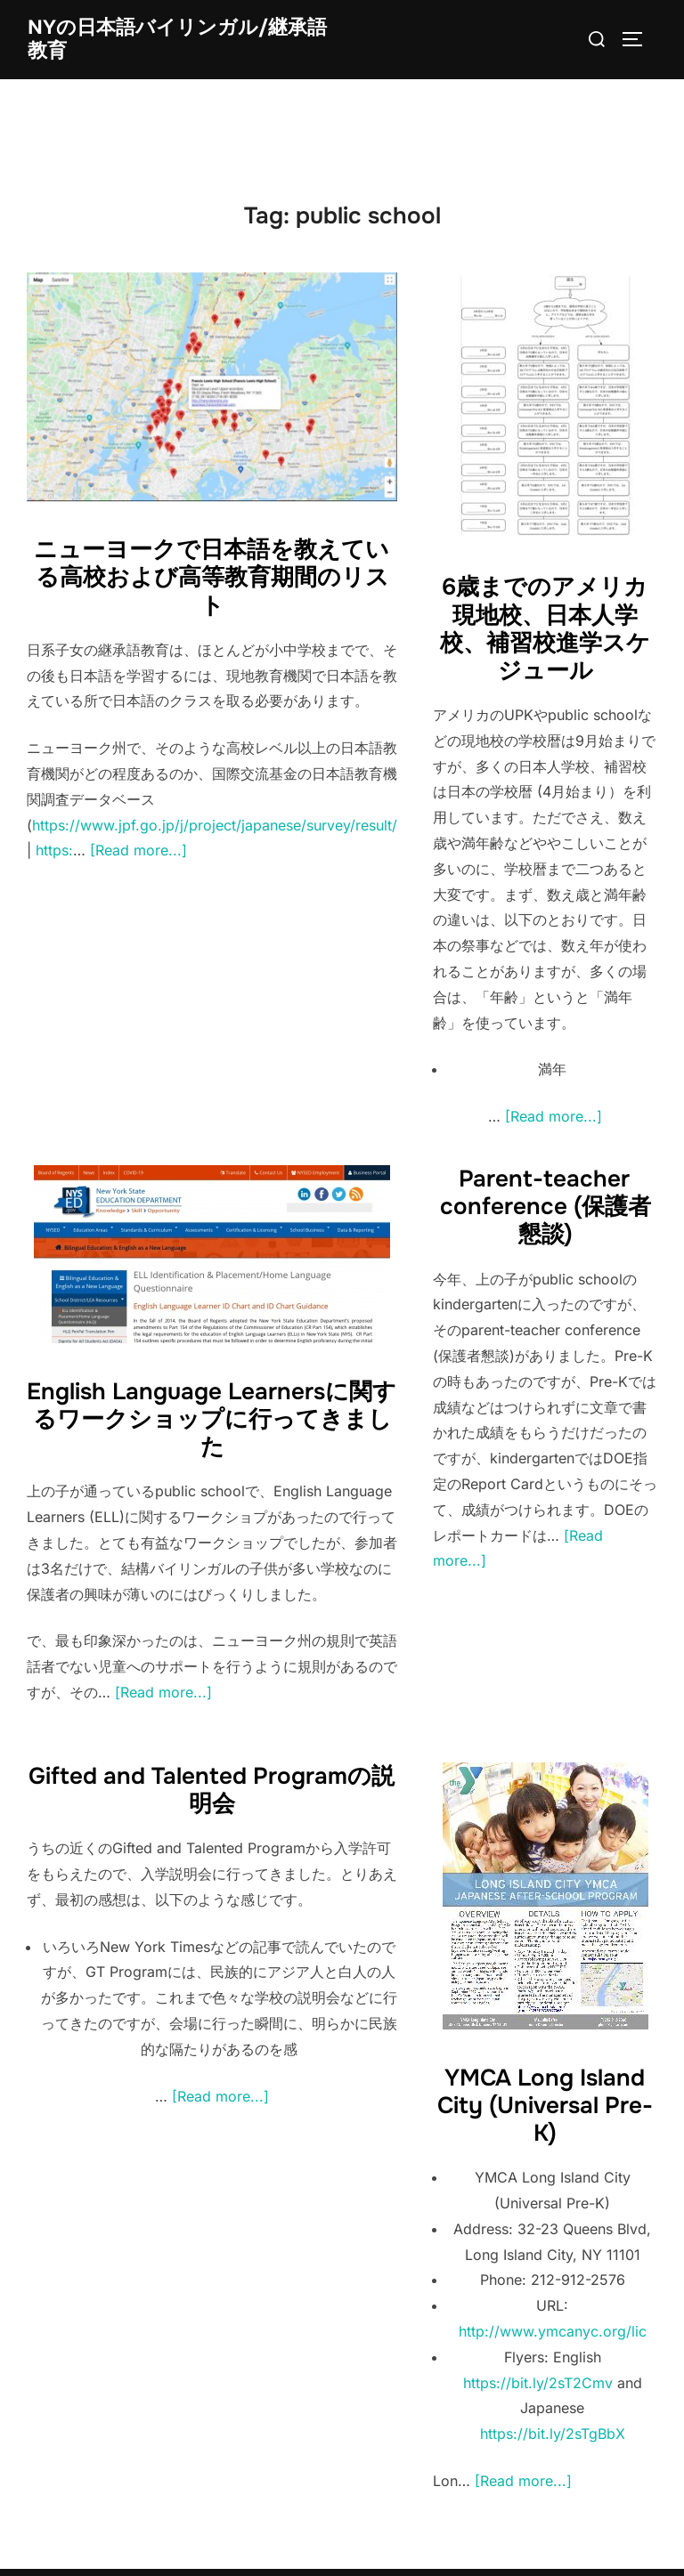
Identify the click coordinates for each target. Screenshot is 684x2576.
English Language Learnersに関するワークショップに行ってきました (211, 1419)
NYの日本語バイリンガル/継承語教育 (177, 39)
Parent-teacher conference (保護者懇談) (545, 1206)
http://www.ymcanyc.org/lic (553, 2331)
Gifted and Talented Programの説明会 (211, 1790)
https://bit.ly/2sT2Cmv (538, 2383)
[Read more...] (138, 850)
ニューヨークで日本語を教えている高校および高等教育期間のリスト (211, 577)
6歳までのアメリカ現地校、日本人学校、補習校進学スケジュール (545, 628)
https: (54, 850)
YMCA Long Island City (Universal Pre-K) (545, 2105)
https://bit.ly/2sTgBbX (552, 2433)
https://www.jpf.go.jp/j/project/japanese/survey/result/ (214, 825)
